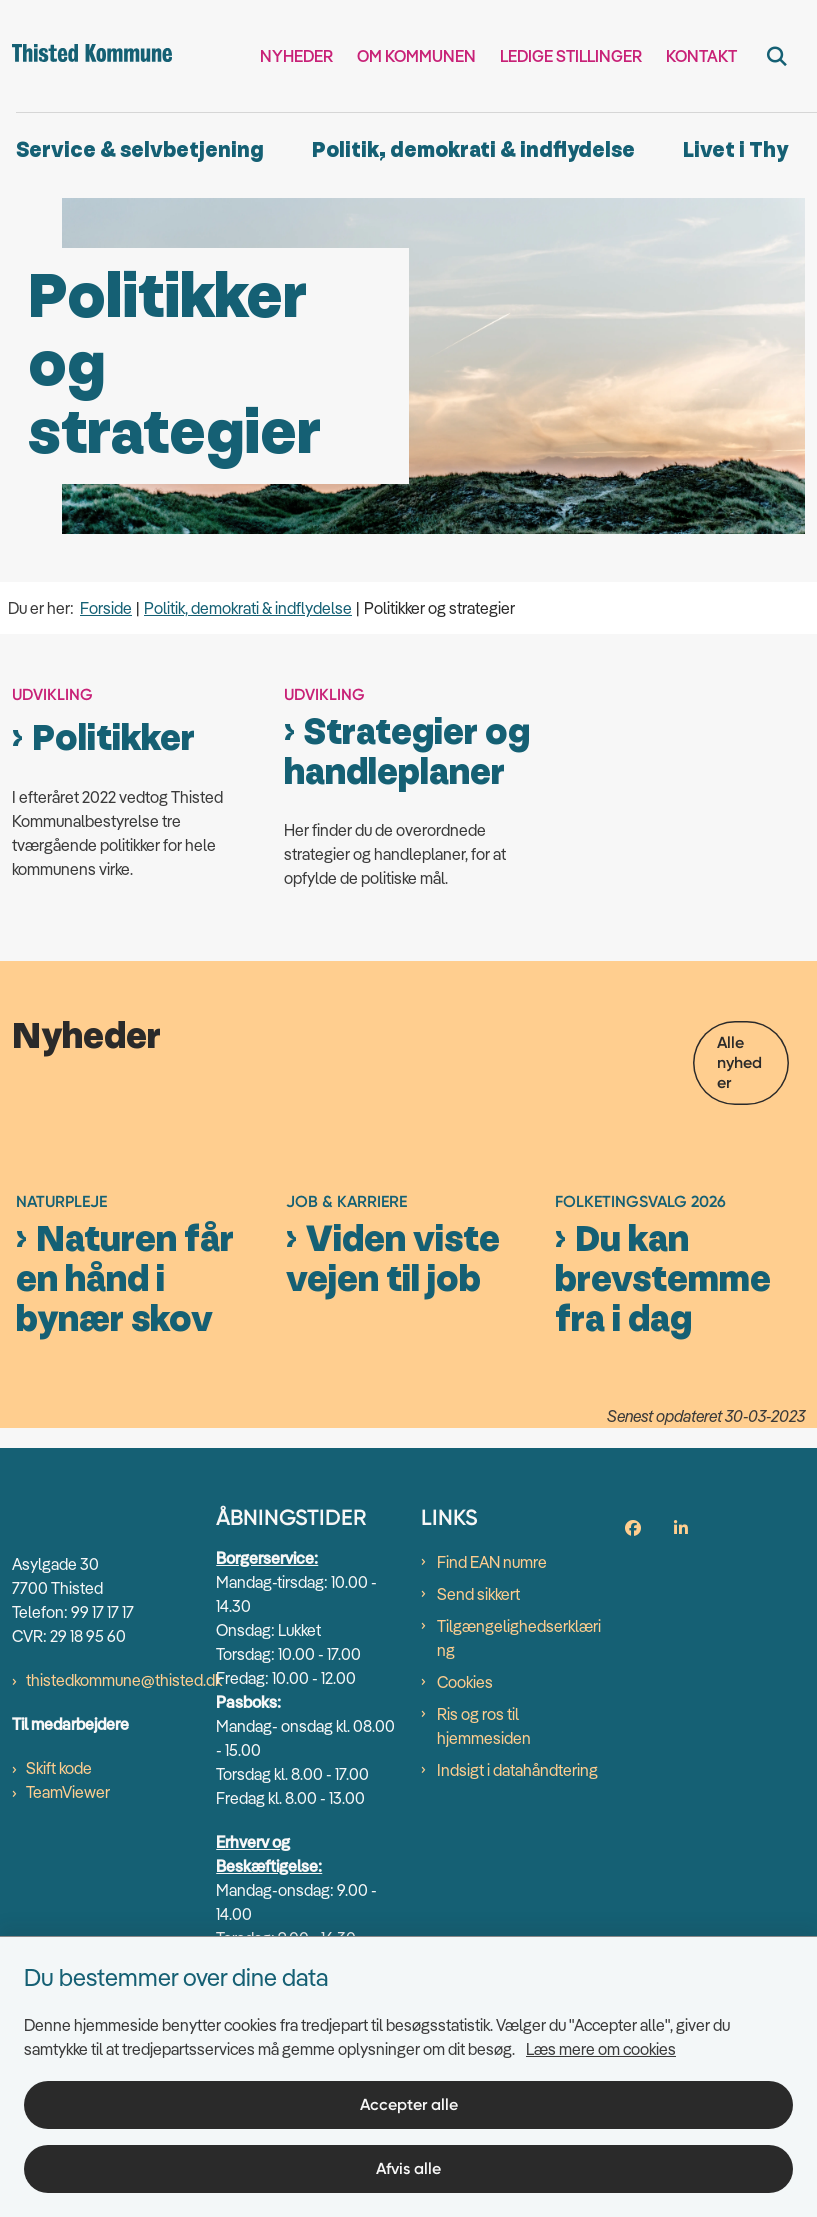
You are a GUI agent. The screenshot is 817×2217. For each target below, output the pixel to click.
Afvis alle (408, 2168)
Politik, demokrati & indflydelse (473, 150)
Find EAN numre (492, 1677)
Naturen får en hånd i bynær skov (125, 1394)
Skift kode (59, 1882)
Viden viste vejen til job (393, 1374)
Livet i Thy (735, 150)
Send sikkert (478, 1709)
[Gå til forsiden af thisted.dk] (86, 56)
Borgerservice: (267, 1673)
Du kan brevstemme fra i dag (663, 1394)
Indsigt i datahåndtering (517, 1885)
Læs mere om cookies (601, 2049)
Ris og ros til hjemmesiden (484, 1841)
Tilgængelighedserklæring (519, 1753)
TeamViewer (68, 1906)
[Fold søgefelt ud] (777, 56)
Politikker (113, 739)
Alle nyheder (739, 1062)
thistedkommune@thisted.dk (124, 1794)
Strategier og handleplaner (407, 753)
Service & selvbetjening (140, 150)
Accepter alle (409, 2104)
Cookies (465, 1797)
